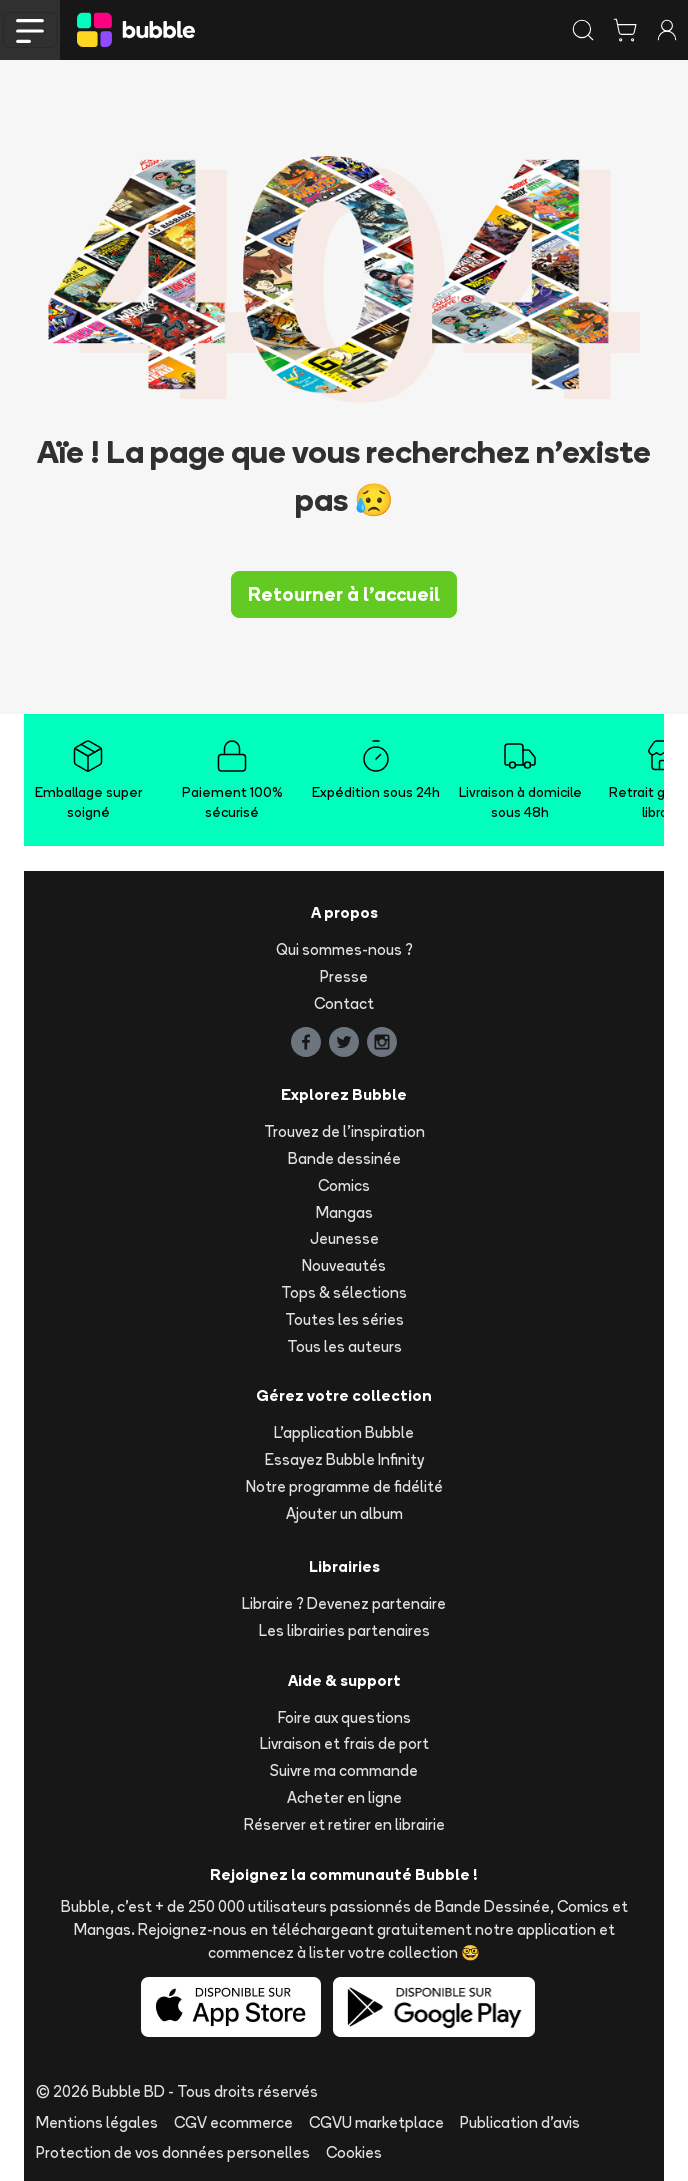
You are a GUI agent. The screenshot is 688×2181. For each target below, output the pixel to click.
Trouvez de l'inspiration (344, 1131)
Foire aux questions (344, 1717)
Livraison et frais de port (344, 1743)
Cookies (354, 2152)
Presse (344, 976)
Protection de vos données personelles (173, 2152)
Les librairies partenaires (344, 1630)
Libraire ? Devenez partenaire (344, 1603)
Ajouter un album (344, 1513)
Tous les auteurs (344, 1346)
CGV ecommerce (233, 2122)
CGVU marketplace (376, 2122)
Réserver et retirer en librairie (344, 1824)
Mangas (344, 1212)
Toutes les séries (344, 1319)
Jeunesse (344, 1238)
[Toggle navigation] (30, 30)
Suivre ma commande (344, 1770)
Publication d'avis (520, 2122)
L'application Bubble (344, 1432)
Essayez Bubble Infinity (344, 1459)
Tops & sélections (344, 1292)
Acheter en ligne (344, 1797)
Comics (344, 1185)
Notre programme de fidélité (344, 1486)
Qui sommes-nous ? (344, 949)
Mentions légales (97, 2122)
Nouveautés (344, 1265)
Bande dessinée (344, 1158)
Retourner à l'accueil (344, 594)
